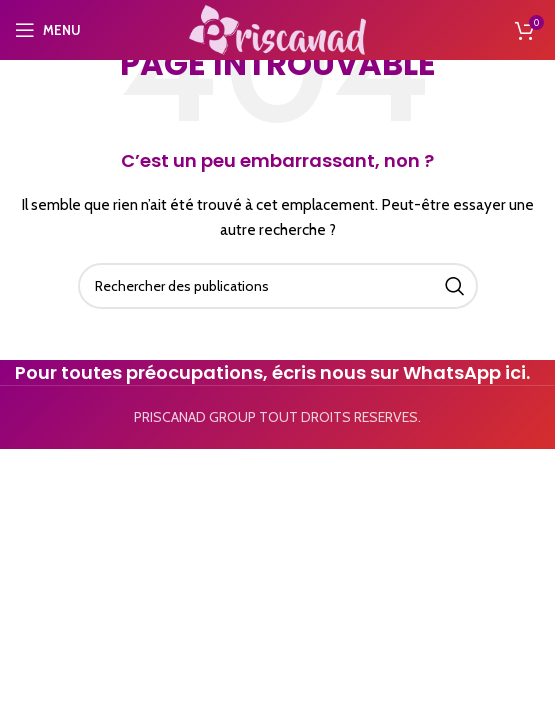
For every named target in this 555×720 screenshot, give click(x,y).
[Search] (278, 286)
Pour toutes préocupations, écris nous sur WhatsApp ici (270, 372)
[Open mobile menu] (48, 30)
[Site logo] (277, 28)
